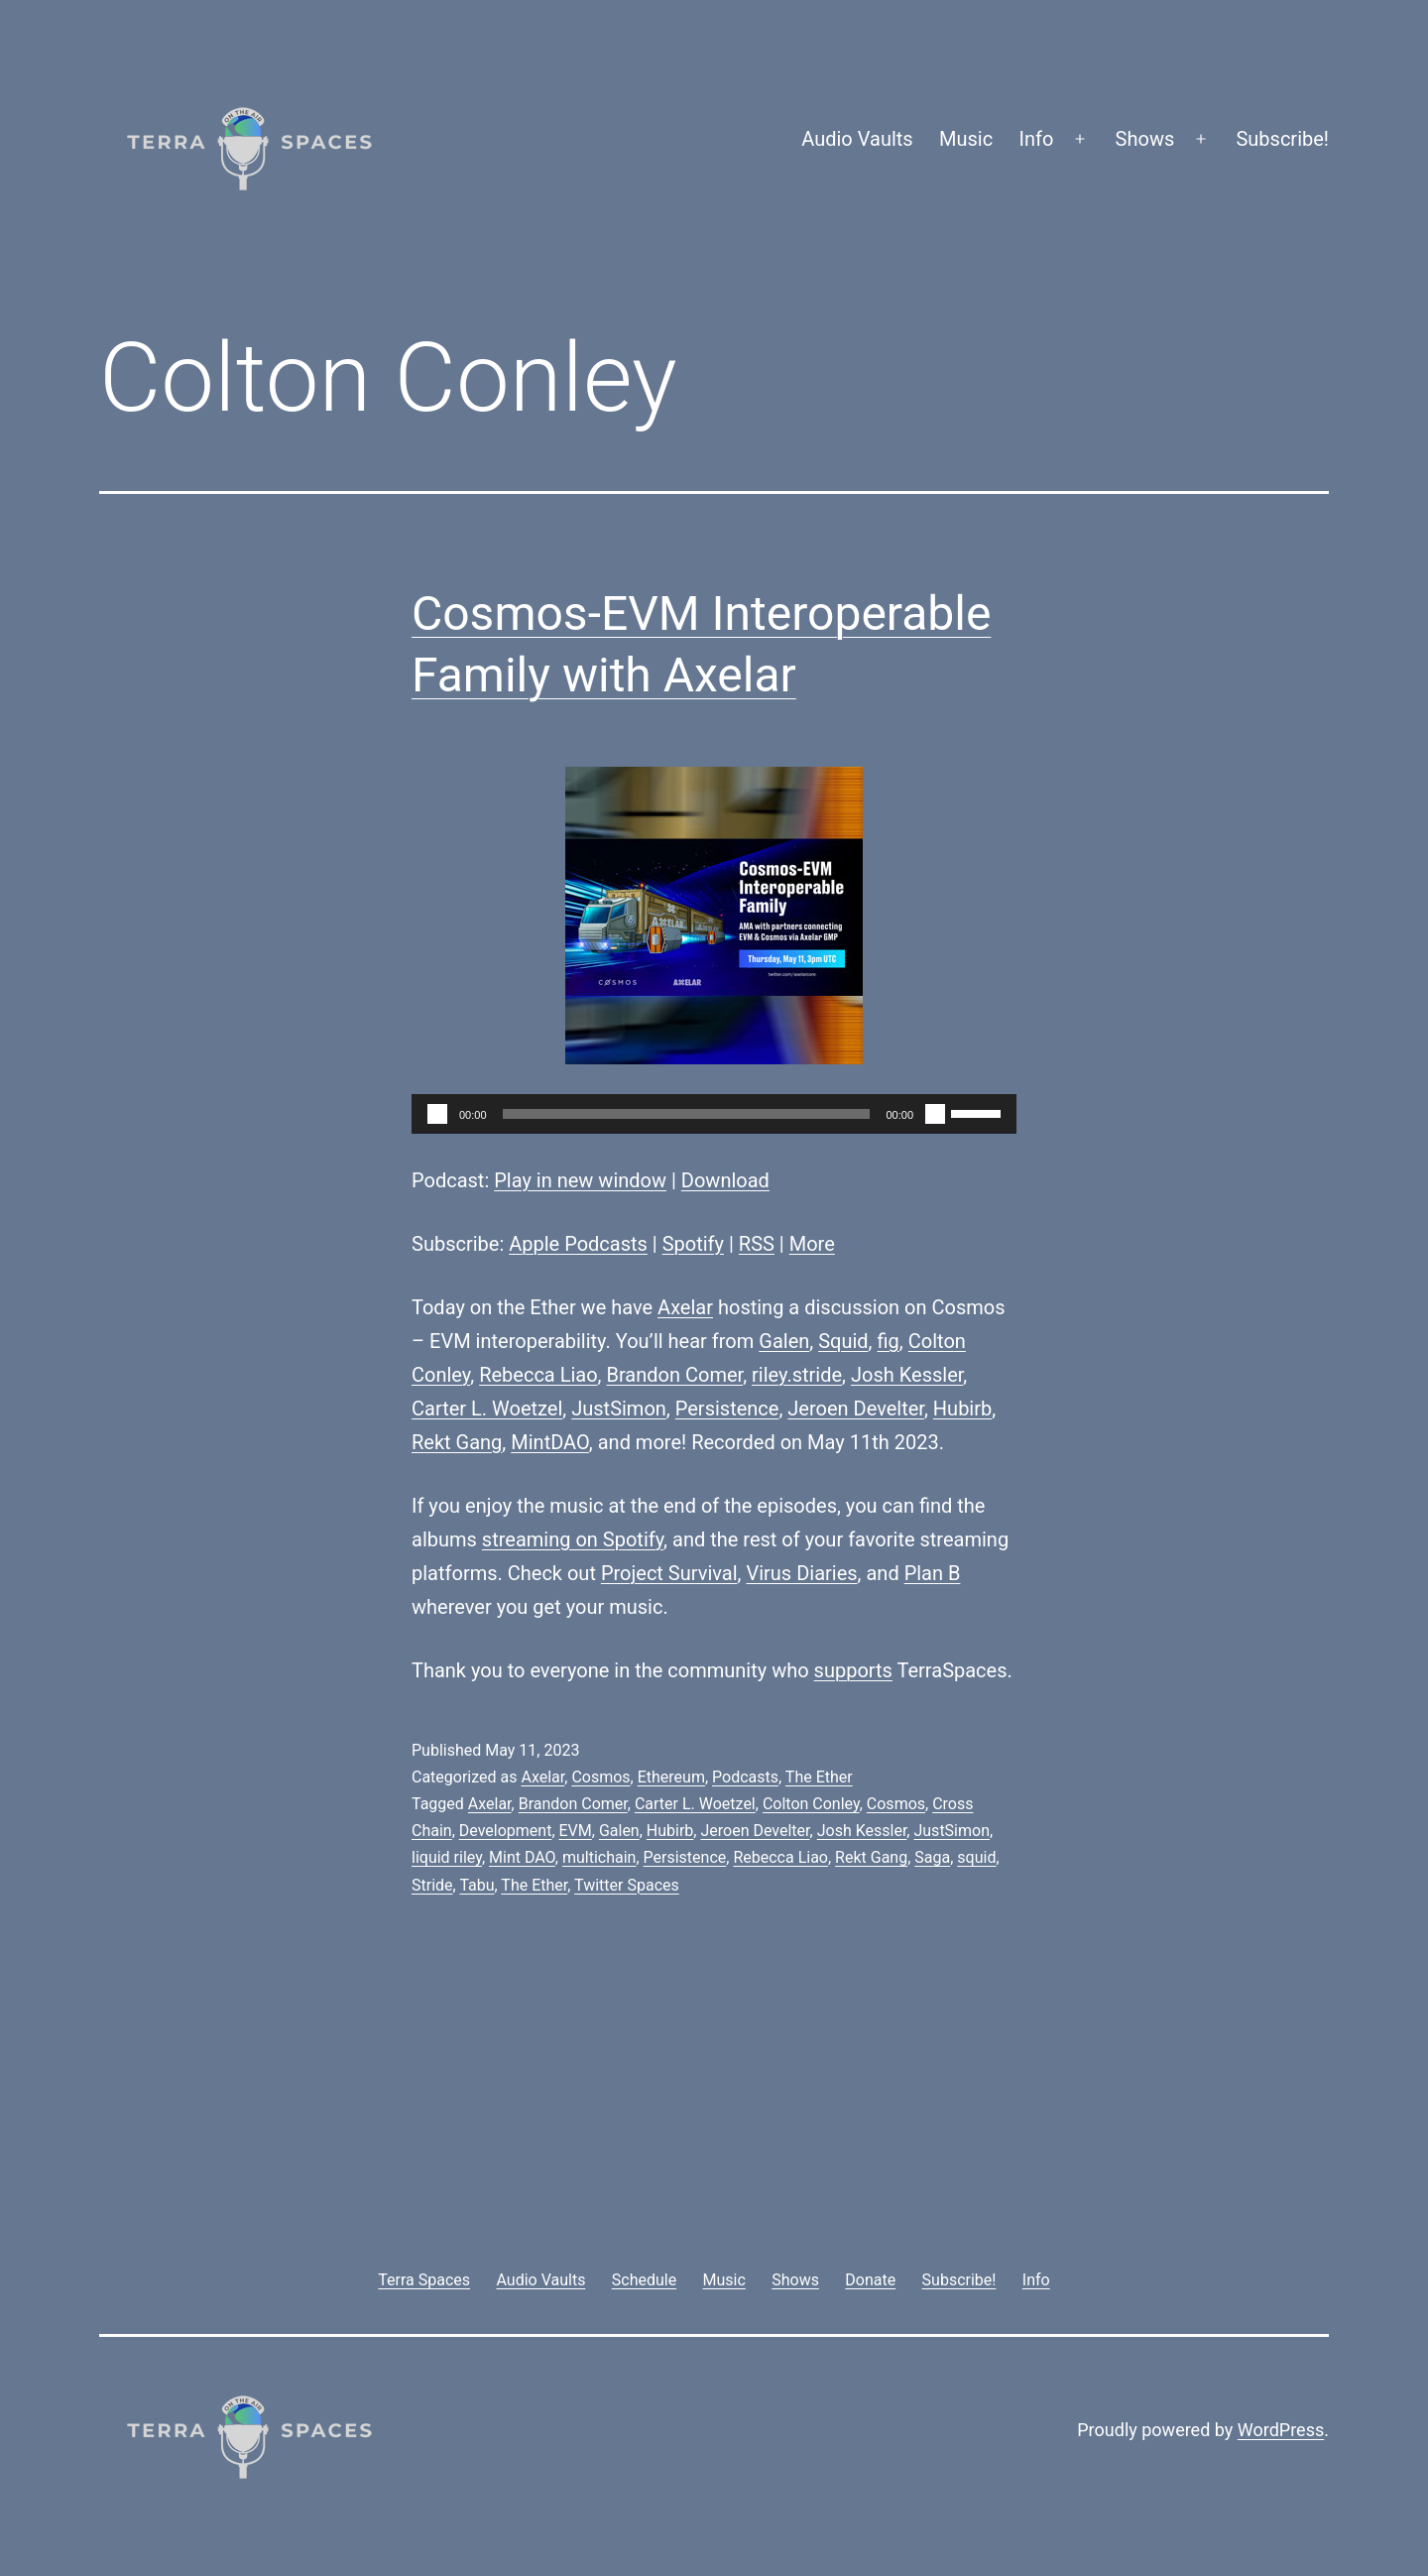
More (812, 1244)
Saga (932, 1857)
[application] (714, 1114)
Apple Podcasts (578, 1244)
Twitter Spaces (626, 1885)
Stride (432, 1885)
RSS (756, 1244)
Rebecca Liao (538, 1375)
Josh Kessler (907, 1375)
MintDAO (550, 1442)
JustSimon (618, 1408)
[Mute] (935, 1114)
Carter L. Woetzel (487, 1408)
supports (853, 1670)
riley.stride (797, 1375)
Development (505, 1830)
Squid (843, 1341)
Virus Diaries (801, 1573)
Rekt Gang (457, 1442)
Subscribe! (1282, 139)
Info (1036, 139)
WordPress (1281, 2429)
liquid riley (447, 1857)
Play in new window (580, 1180)
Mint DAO (522, 1857)
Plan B (932, 1573)
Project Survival (669, 1573)
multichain (599, 1857)
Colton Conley (811, 1803)
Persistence (727, 1408)
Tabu (476, 1885)
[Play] (437, 1114)
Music (966, 139)
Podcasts (745, 1777)
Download (725, 1180)
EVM (575, 1830)
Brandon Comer (675, 1375)
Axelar (685, 1307)
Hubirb (962, 1408)
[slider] (687, 1114)
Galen (784, 1341)
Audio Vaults (856, 139)
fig (888, 1341)
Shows (1145, 139)
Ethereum (671, 1777)
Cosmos (600, 1777)
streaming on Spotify (572, 1539)
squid (976, 1857)
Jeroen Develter (855, 1408)
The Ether (819, 1777)
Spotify (693, 1244)
